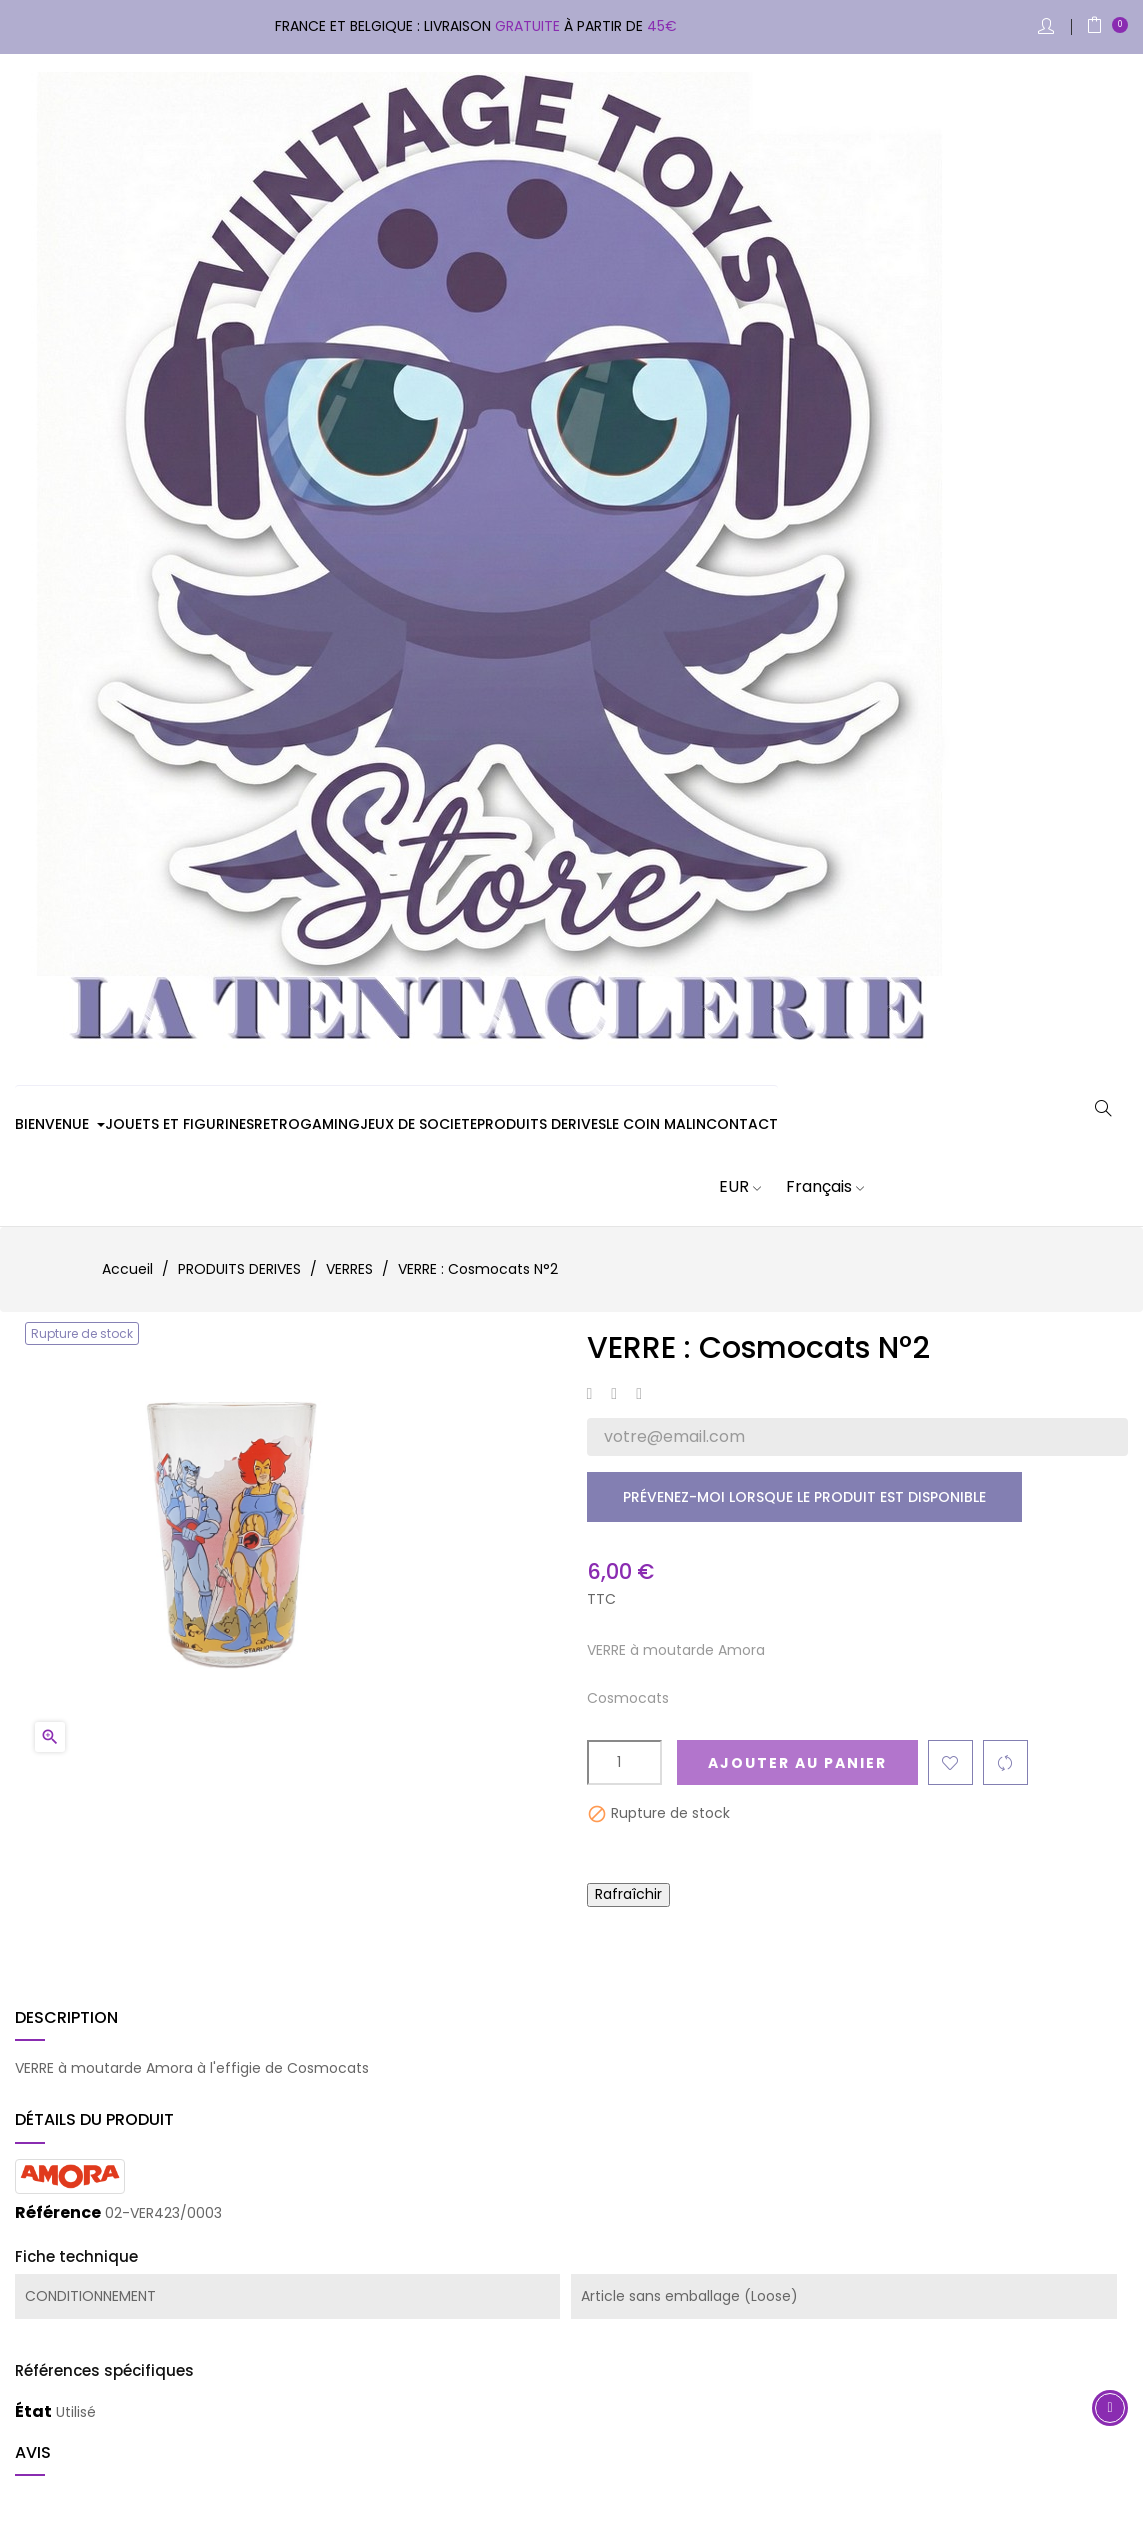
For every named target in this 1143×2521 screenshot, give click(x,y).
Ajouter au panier (797, 1763)
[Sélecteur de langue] (812, 1187)
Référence (58, 2213)
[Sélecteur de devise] (727, 1187)
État (33, 2412)
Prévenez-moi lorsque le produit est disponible (804, 1497)
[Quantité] (624, 1762)
